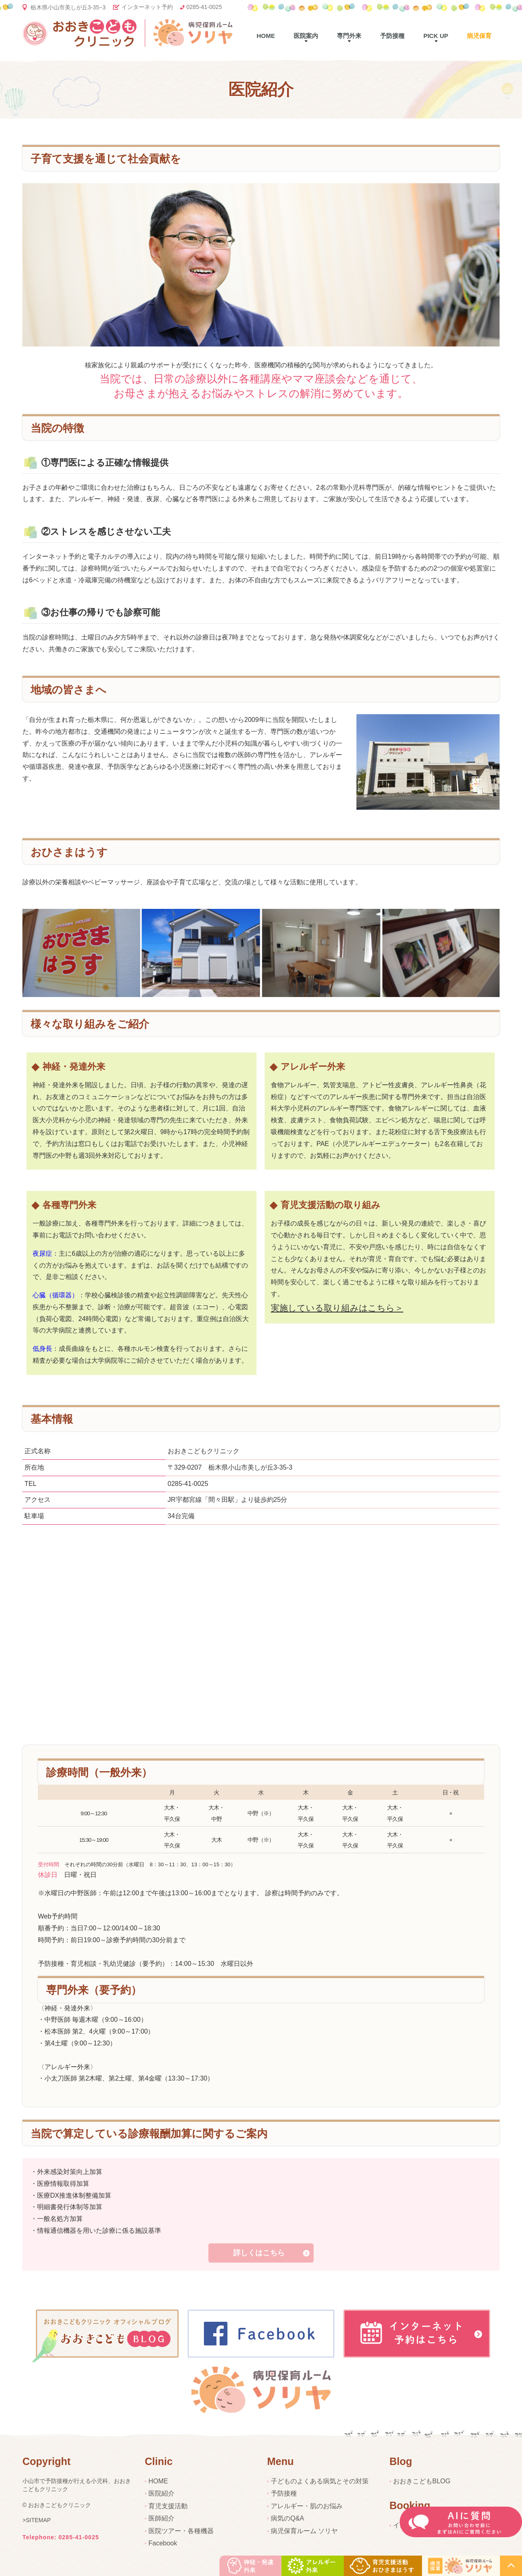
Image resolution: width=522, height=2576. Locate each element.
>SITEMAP (36, 2520)
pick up (435, 35)
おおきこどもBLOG (421, 2481)
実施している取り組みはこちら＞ (337, 1307)
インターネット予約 (147, 7)
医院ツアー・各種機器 (181, 2530)
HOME (158, 2481)
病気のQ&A (287, 2518)
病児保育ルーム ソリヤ (304, 2530)
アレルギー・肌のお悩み (307, 2506)
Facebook (162, 2543)
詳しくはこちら (259, 2253)
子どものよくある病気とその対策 (320, 2481)
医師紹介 (161, 2518)
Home (266, 35)
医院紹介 (161, 2493)
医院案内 (306, 35)
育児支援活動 (168, 2506)
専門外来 (349, 35)
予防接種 (392, 35)
